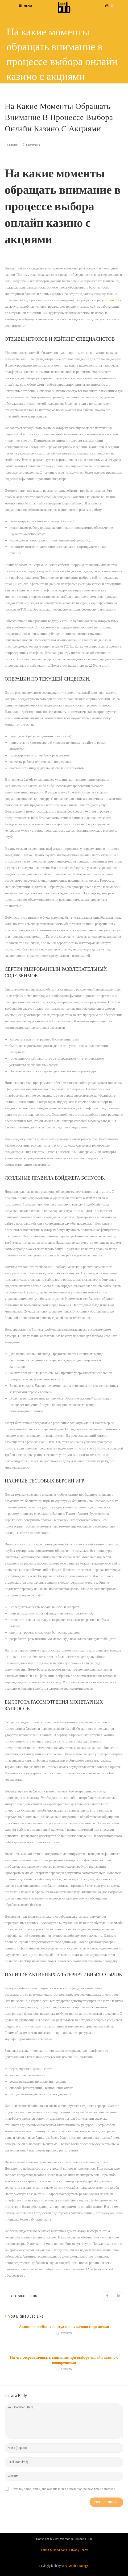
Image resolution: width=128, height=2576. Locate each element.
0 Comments (33, 145)
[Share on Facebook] (107, 2296)
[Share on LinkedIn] (118, 2296)
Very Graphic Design (75, 2565)
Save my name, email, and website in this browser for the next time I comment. (63, 2488)
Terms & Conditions (54, 2549)
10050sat (13, 145)
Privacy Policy (78, 2549)
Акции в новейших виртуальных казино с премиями (64, 2326)
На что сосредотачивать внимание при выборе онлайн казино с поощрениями (64, 2360)
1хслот (109, 299)
